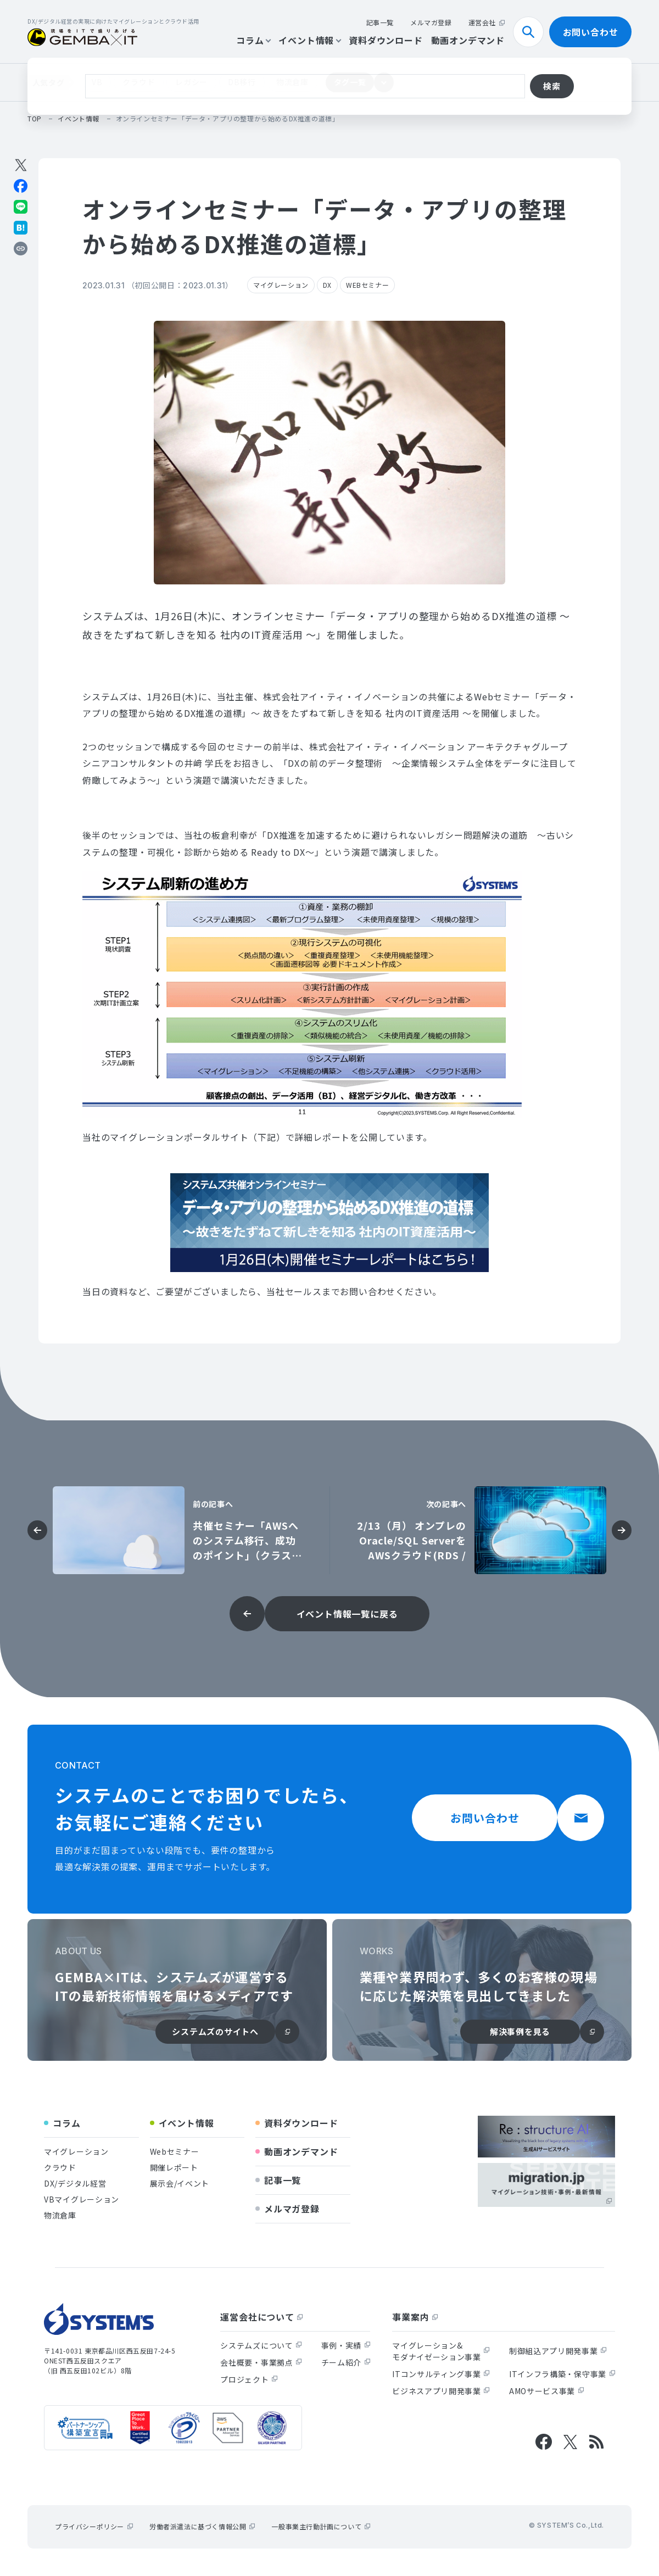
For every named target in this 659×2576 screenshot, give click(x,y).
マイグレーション (281, 284)
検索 (533, 31)
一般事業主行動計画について (320, 2526)
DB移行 (242, 81)
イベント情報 (309, 40)
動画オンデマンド (468, 40)
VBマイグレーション (81, 2199)
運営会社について (261, 2316)
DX (327, 284)
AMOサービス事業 (546, 2390)
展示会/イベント (180, 2183)
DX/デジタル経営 (75, 2183)
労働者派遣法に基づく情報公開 (202, 2526)
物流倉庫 (292, 81)
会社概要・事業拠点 (260, 2362)
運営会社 (486, 22)
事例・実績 (346, 2345)
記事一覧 (380, 22)
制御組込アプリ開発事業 (558, 2350)
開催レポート (174, 2167)
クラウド (138, 81)
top (34, 118)
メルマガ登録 (431, 22)
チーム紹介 (346, 2362)
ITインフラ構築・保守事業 (562, 2373)
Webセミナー (174, 2151)
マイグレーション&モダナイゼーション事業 (441, 2351)
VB (97, 81)
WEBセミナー (367, 284)
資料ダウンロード (385, 40)
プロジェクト (248, 2379)
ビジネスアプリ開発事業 (441, 2390)
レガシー (191, 81)
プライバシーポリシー (94, 2526)
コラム (253, 40)
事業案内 (415, 2316)
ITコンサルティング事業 (440, 2373)
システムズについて (260, 2345)
